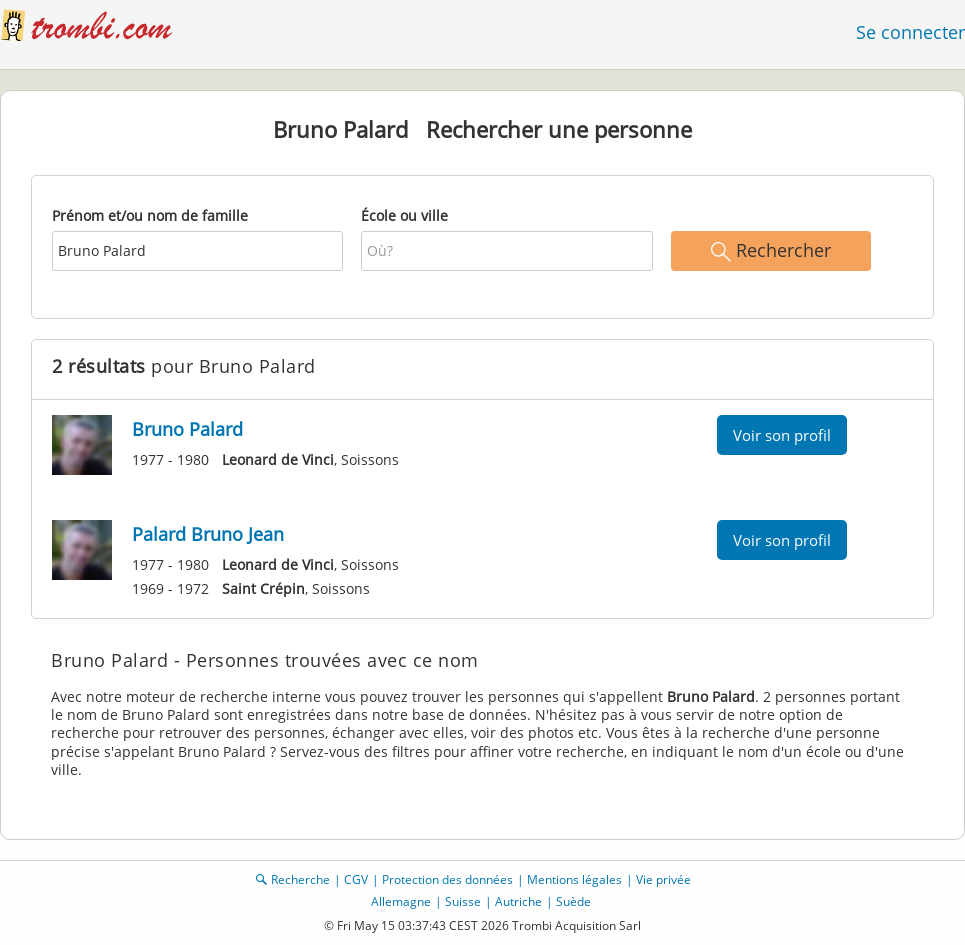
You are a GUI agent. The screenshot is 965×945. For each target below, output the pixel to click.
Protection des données (447, 879)
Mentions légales (574, 879)
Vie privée (663, 879)
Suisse (463, 901)
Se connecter (910, 32)
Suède (573, 901)
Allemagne (401, 901)
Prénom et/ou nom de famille (150, 215)
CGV (356, 879)
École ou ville (404, 215)
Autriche (518, 901)
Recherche (300, 879)
